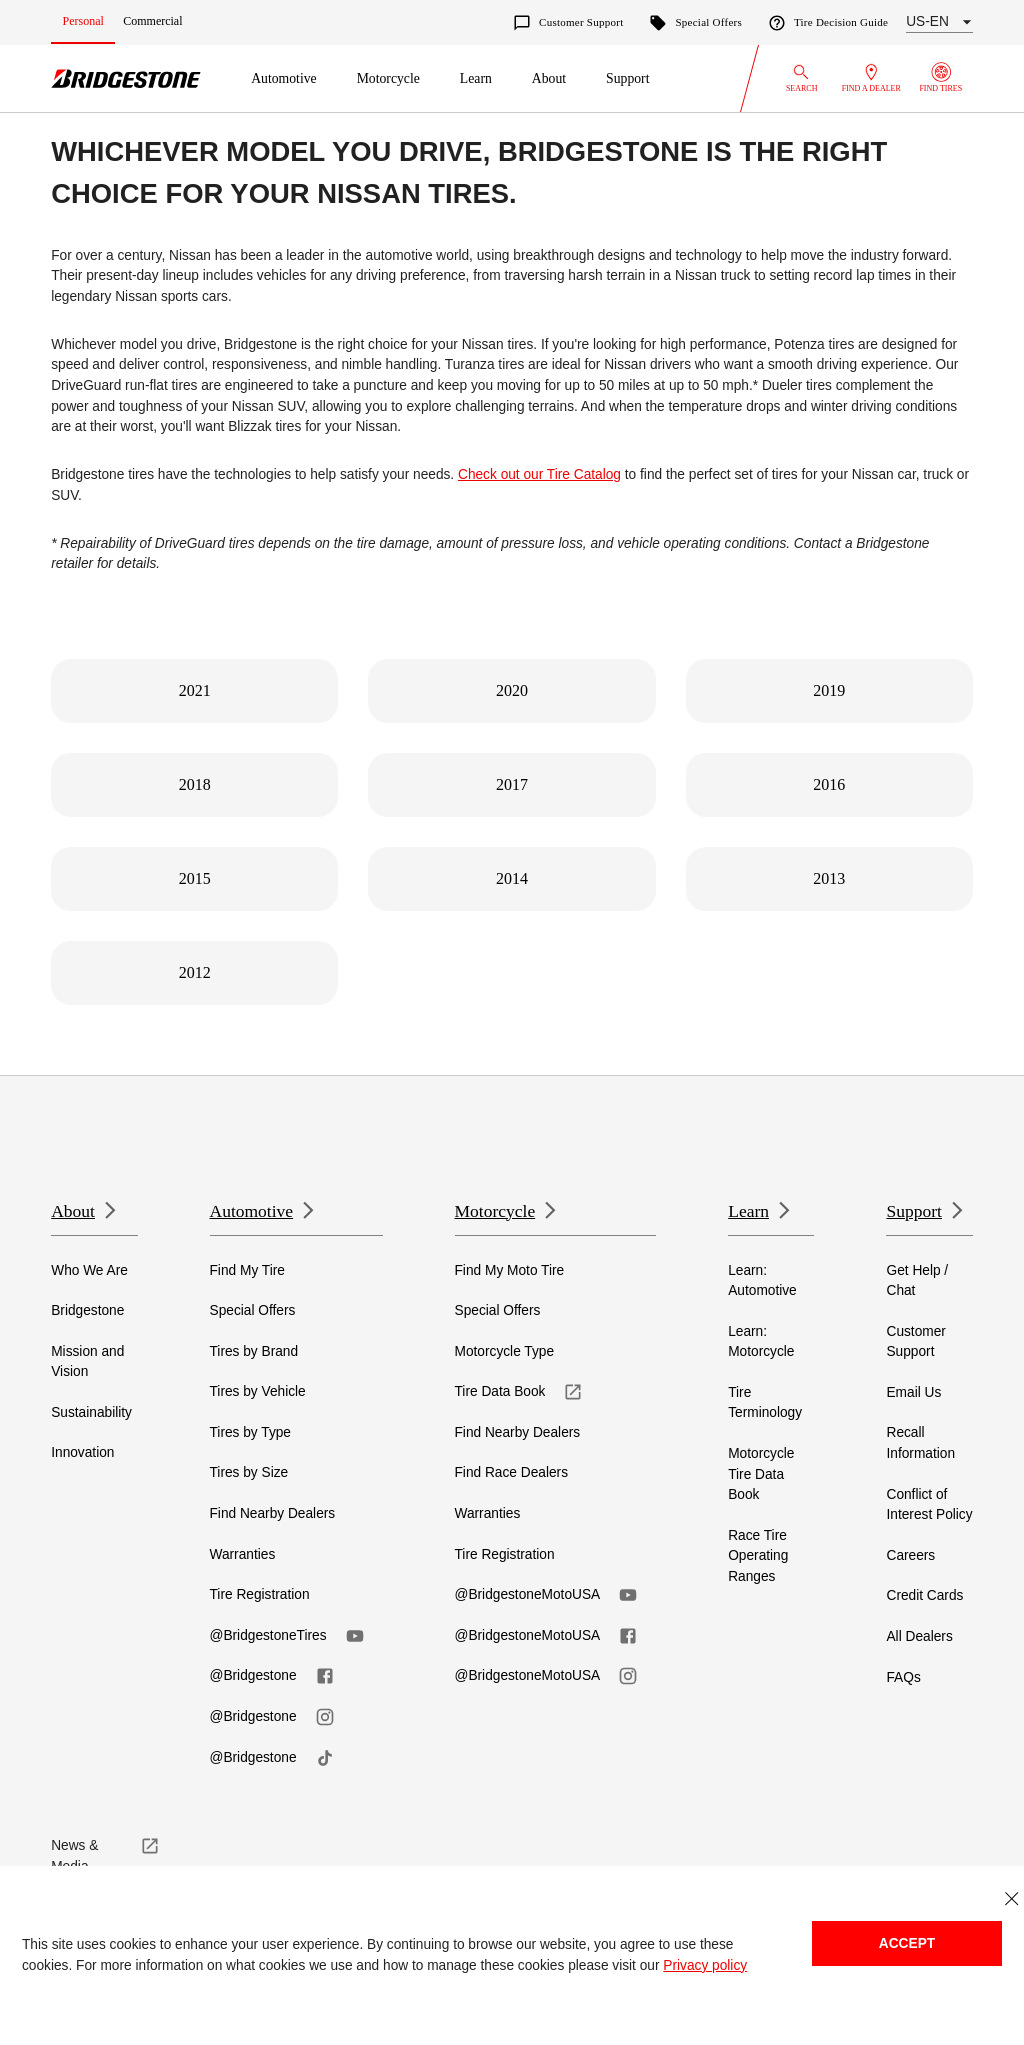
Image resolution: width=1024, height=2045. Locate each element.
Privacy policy (705, 1965)
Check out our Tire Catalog (539, 474)
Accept (907, 1943)
